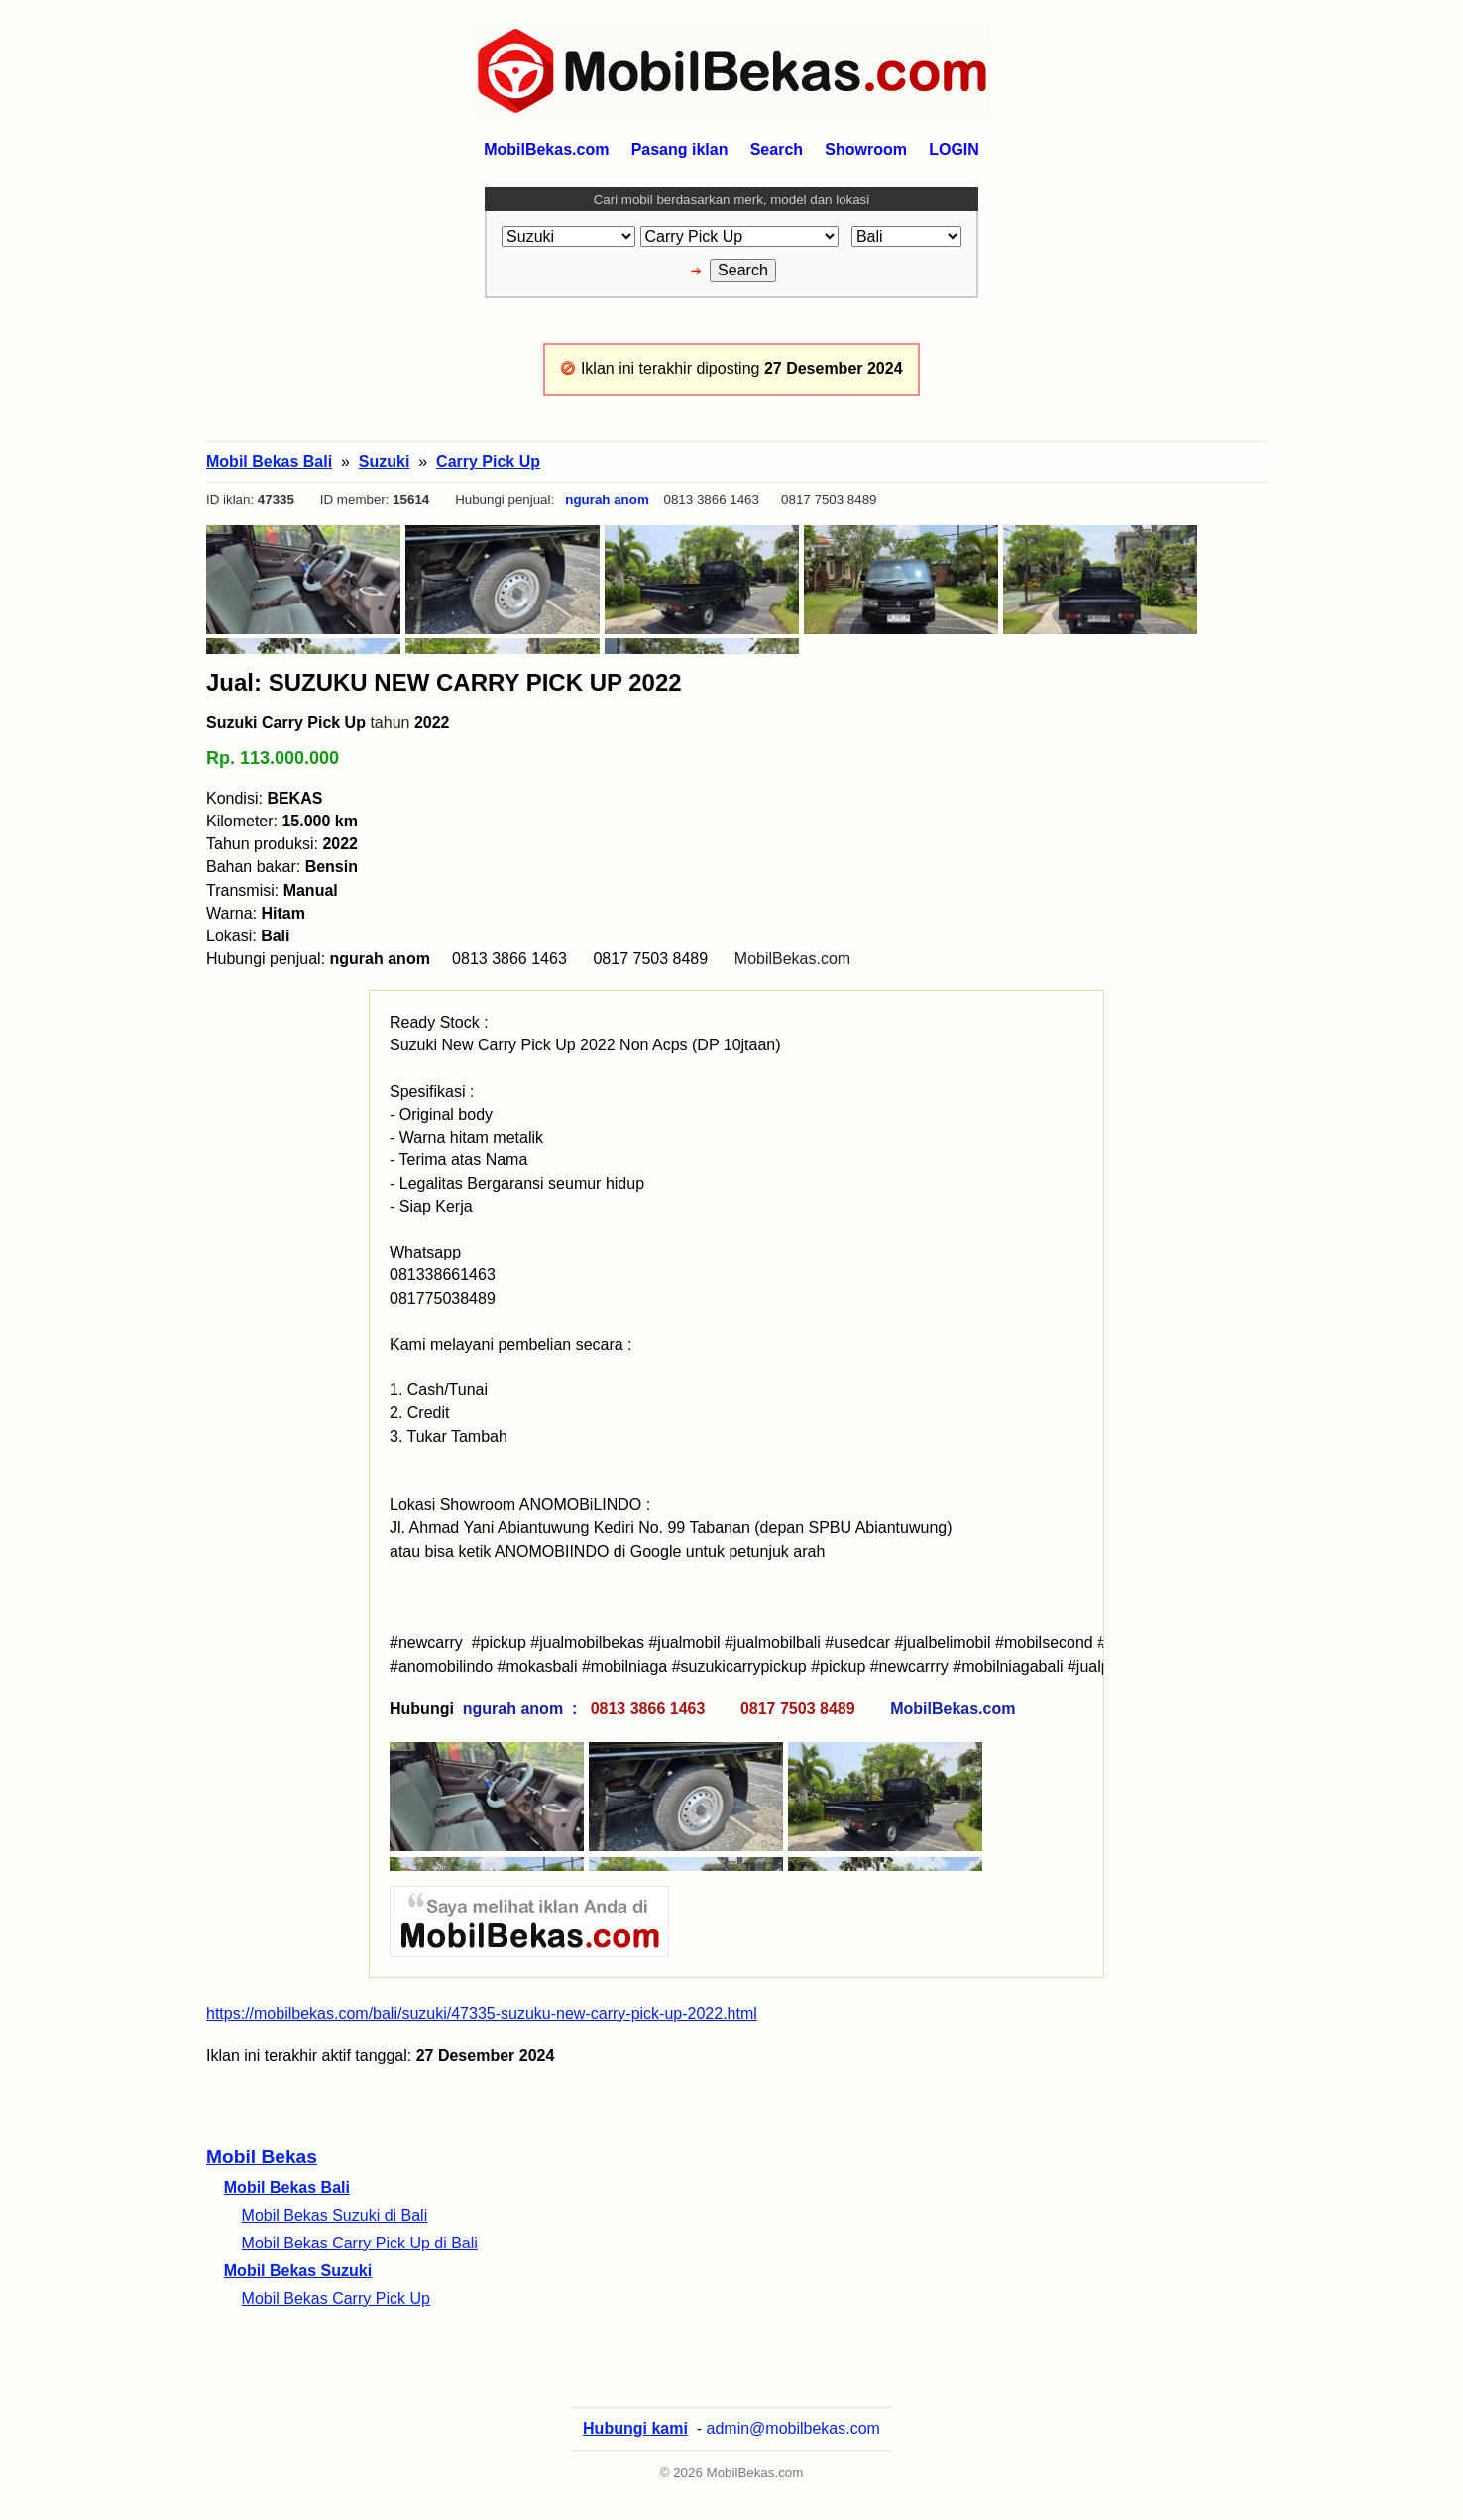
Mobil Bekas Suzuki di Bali (335, 2215)
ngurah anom (606, 500)
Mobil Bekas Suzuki (298, 2270)
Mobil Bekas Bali (287, 2187)
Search (776, 149)
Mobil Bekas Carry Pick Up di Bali (360, 2243)
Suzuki (384, 461)
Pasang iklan (680, 149)
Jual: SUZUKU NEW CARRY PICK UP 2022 (444, 682)
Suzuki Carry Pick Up (286, 722)
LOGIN (954, 149)
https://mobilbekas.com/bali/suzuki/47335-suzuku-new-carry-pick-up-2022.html (481, 2013)
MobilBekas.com (792, 958)
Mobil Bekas (261, 2156)
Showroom (866, 149)
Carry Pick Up (488, 461)
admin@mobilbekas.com (793, 2428)
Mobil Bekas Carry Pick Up (336, 2298)
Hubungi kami (635, 2428)
